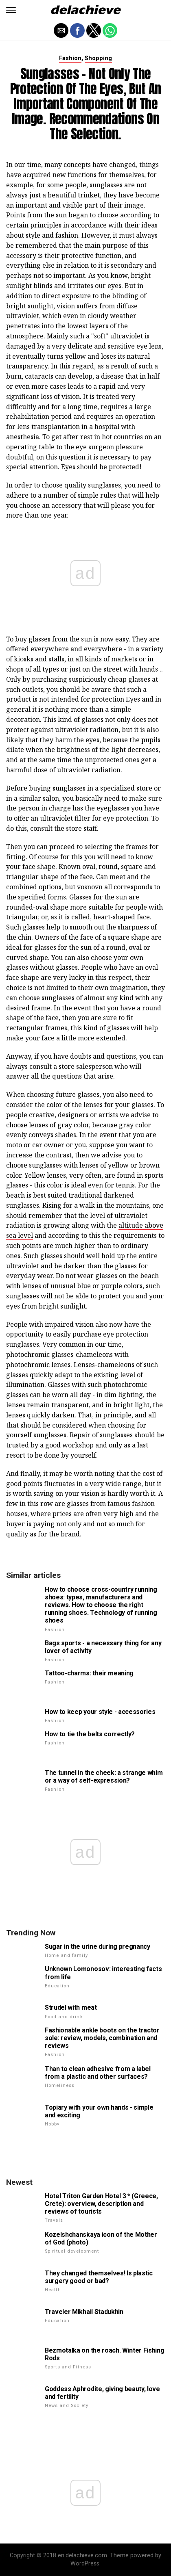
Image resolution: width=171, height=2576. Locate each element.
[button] (11, 10)
